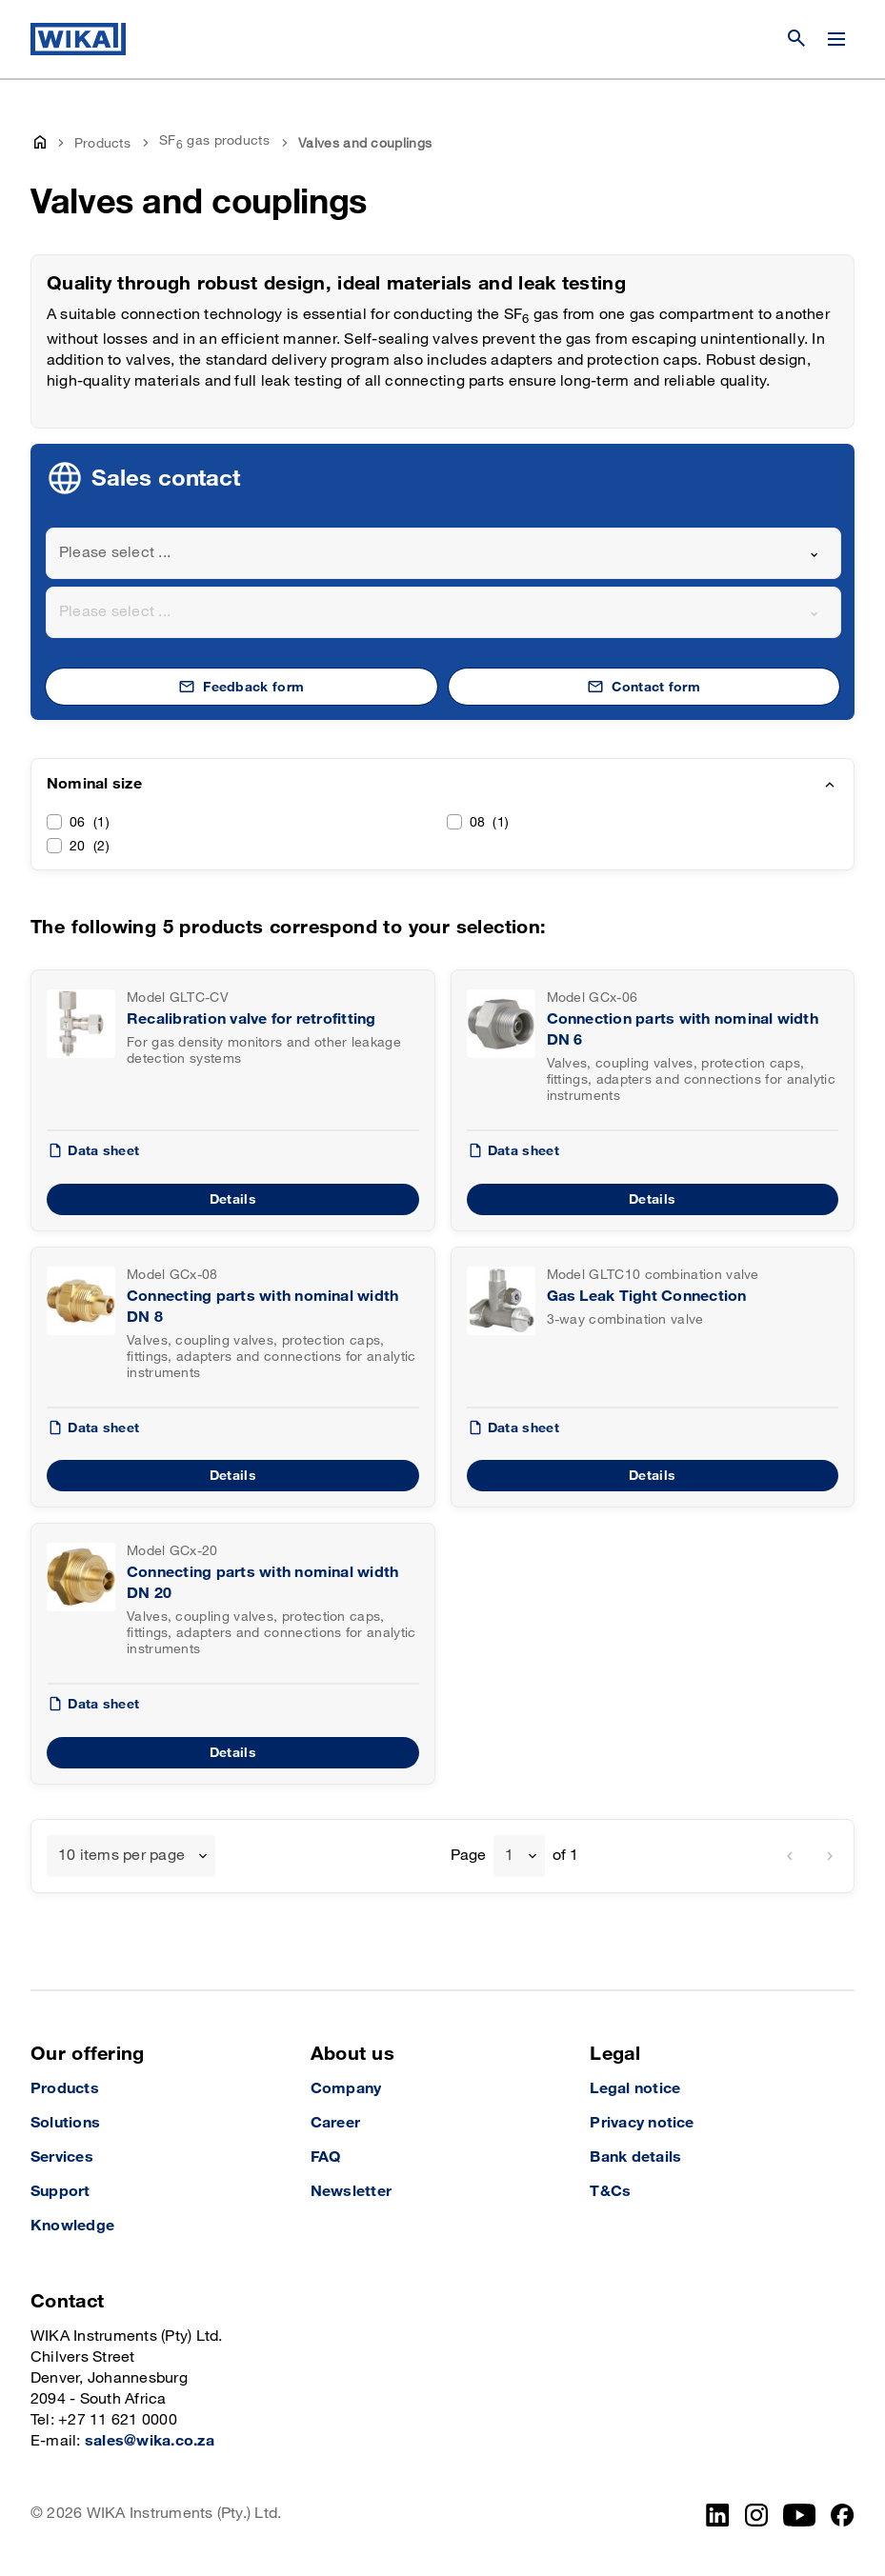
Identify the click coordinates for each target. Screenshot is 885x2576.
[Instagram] (756, 2515)
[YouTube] (799, 2515)
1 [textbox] (509, 1856)
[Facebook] (843, 2515)
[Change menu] (836, 39)
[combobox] (443, 553)
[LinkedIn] (718, 2515)
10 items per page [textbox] (121, 1856)
